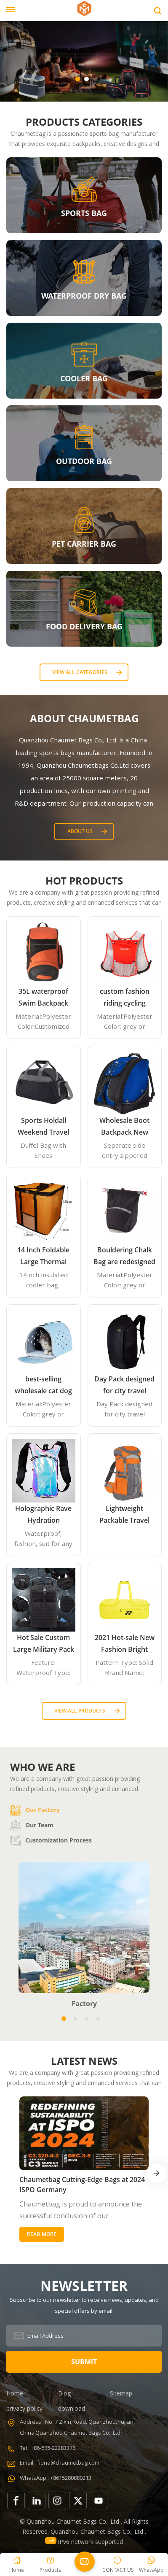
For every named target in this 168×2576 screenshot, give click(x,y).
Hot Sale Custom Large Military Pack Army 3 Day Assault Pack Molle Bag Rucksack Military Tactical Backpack (43, 1644)
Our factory (35, 1810)
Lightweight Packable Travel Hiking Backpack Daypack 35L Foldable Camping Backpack (124, 1515)
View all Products (79, 1710)
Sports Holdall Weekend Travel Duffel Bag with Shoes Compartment (43, 1127)
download (71, 2408)
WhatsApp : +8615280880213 (55, 2478)
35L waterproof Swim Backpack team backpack (43, 998)
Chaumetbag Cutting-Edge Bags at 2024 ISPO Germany (82, 2184)
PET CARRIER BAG (84, 544)
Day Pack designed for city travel (124, 1384)
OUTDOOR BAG (84, 461)
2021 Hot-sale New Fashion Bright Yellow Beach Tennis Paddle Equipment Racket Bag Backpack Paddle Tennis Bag (125, 1644)
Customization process (51, 1840)
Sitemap (121, 2393)
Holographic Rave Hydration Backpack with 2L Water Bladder (43, 1515)
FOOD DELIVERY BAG (84, 626)
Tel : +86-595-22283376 (47, 2448)
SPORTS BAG (84, 213)
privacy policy (24, 2408)
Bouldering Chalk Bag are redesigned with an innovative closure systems (124, 1256)
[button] (77, 79)
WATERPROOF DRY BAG (84, 296)
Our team (31, 1825)
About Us (80, 831)
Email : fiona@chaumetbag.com (59, 2462)
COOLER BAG (84, 378)
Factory (84, 2004)
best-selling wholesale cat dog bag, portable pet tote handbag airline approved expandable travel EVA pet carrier (43, 1385)
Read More (41, 2234)
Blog (64, 2393)
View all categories (79, 672)
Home (14, 2393)
